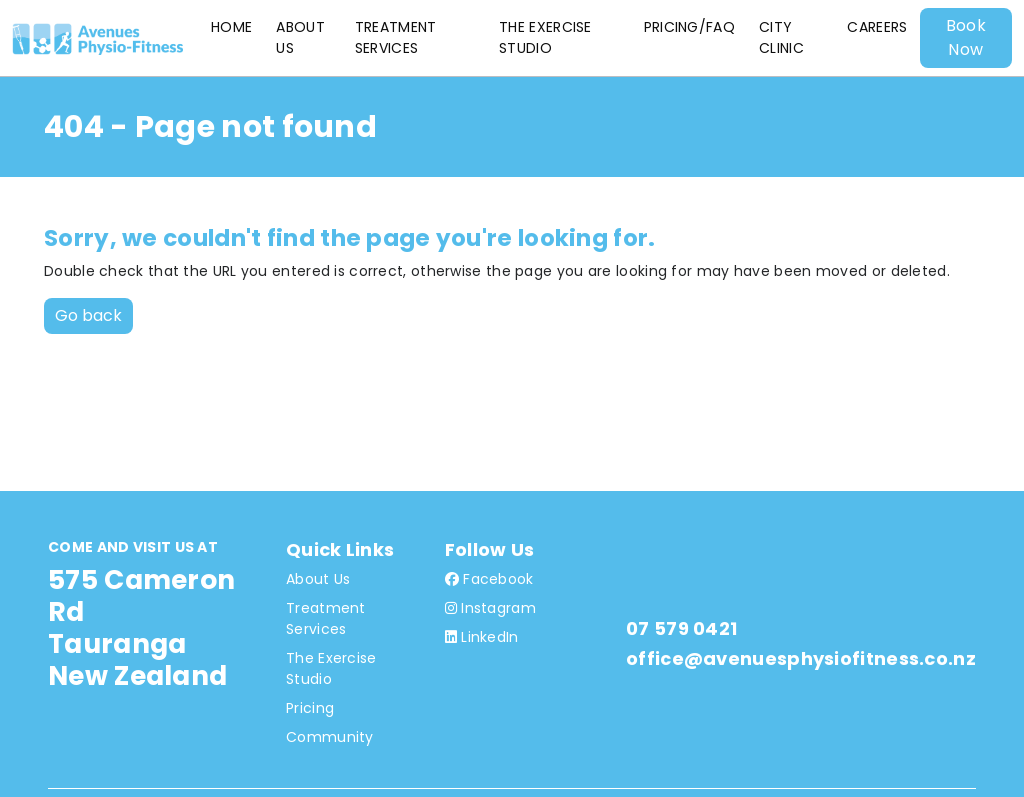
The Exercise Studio (545, 37)
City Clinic (781, 37)
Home (231, 27)
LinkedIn (482, 637)
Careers (877, 27)
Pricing (310, 708)
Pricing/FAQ (689, 27)
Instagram (490, 608)
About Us (300, 37)
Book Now (966, 37)
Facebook (489, 579)
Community (330, 737)
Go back (88, 315)
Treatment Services (396, 37)
